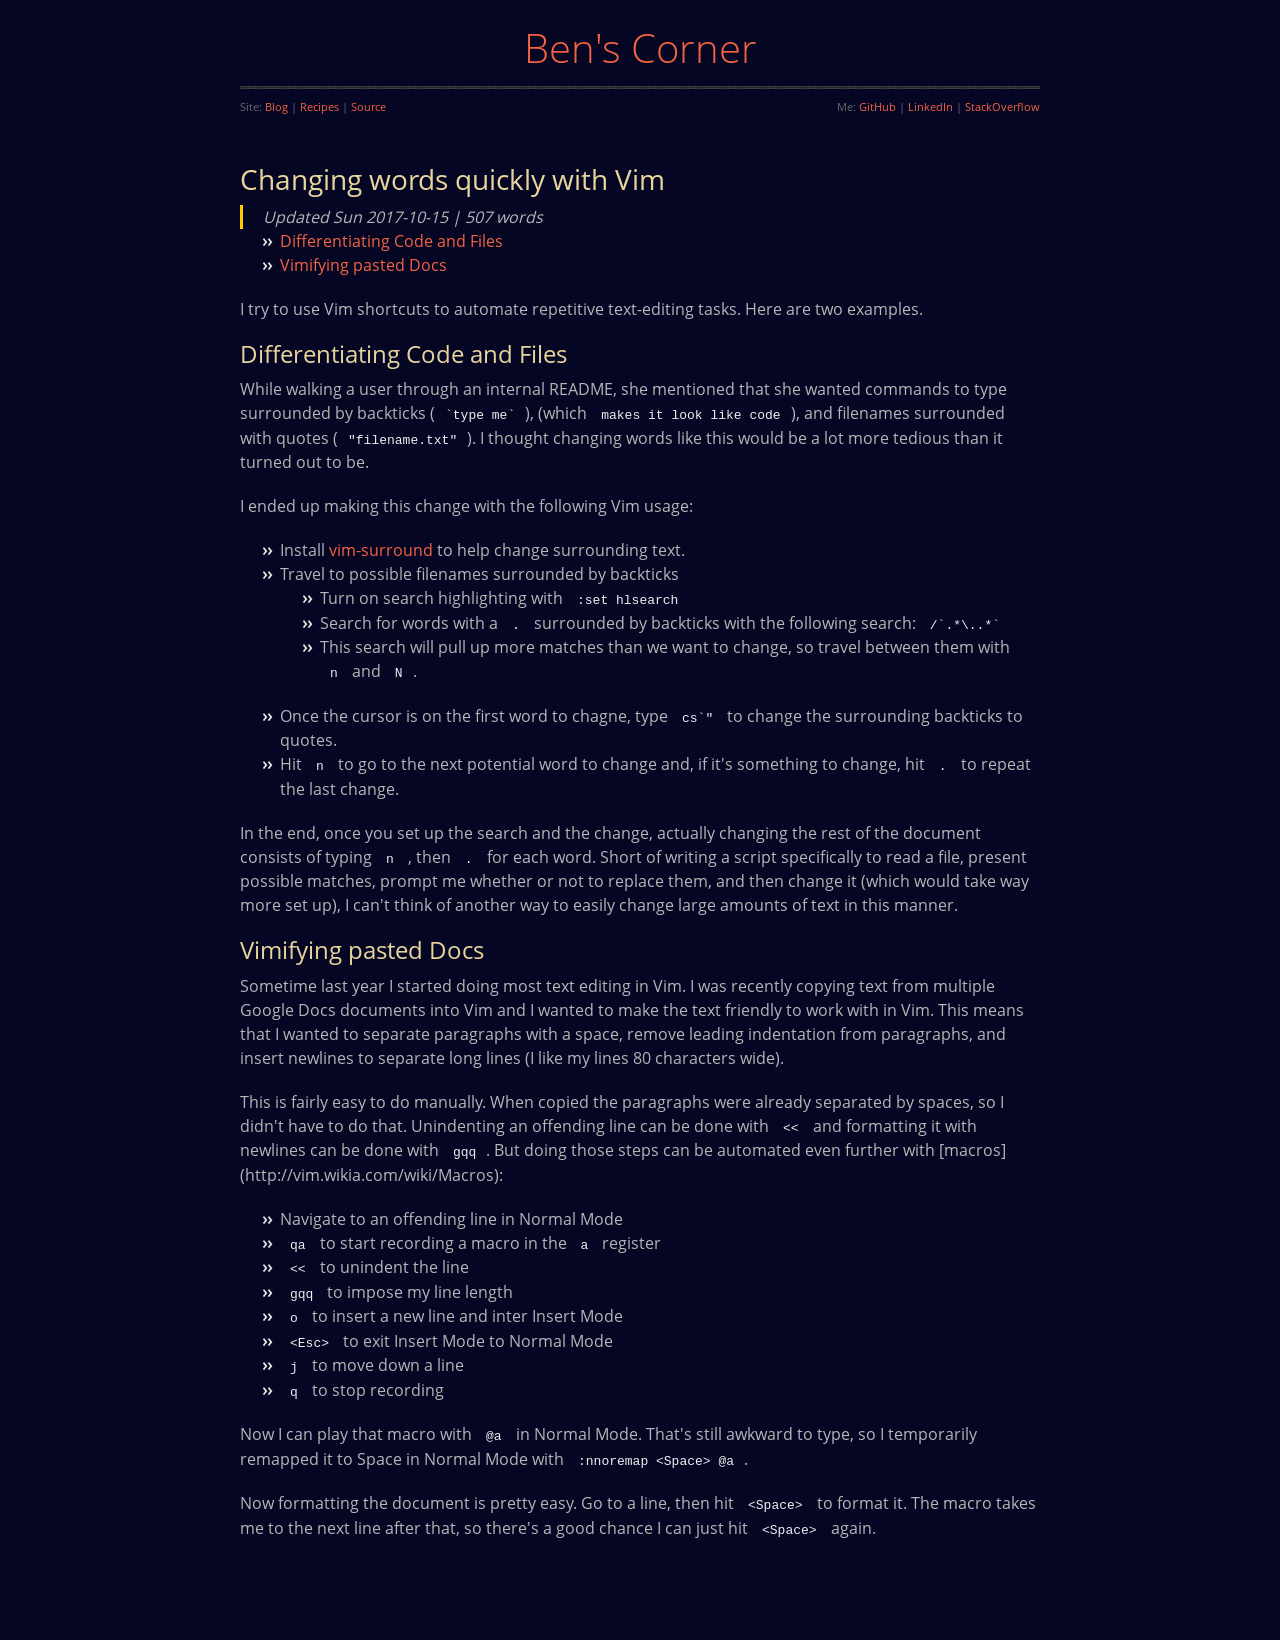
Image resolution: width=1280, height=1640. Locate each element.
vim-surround (381, 549)
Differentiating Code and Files (391, 241)
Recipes (319, 106)
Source (368, 106)
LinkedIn (930, 106)
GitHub (877, 106)
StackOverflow (1002, 106)
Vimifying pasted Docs (363, 265)
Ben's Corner (640, 47)
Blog (276, 106)
